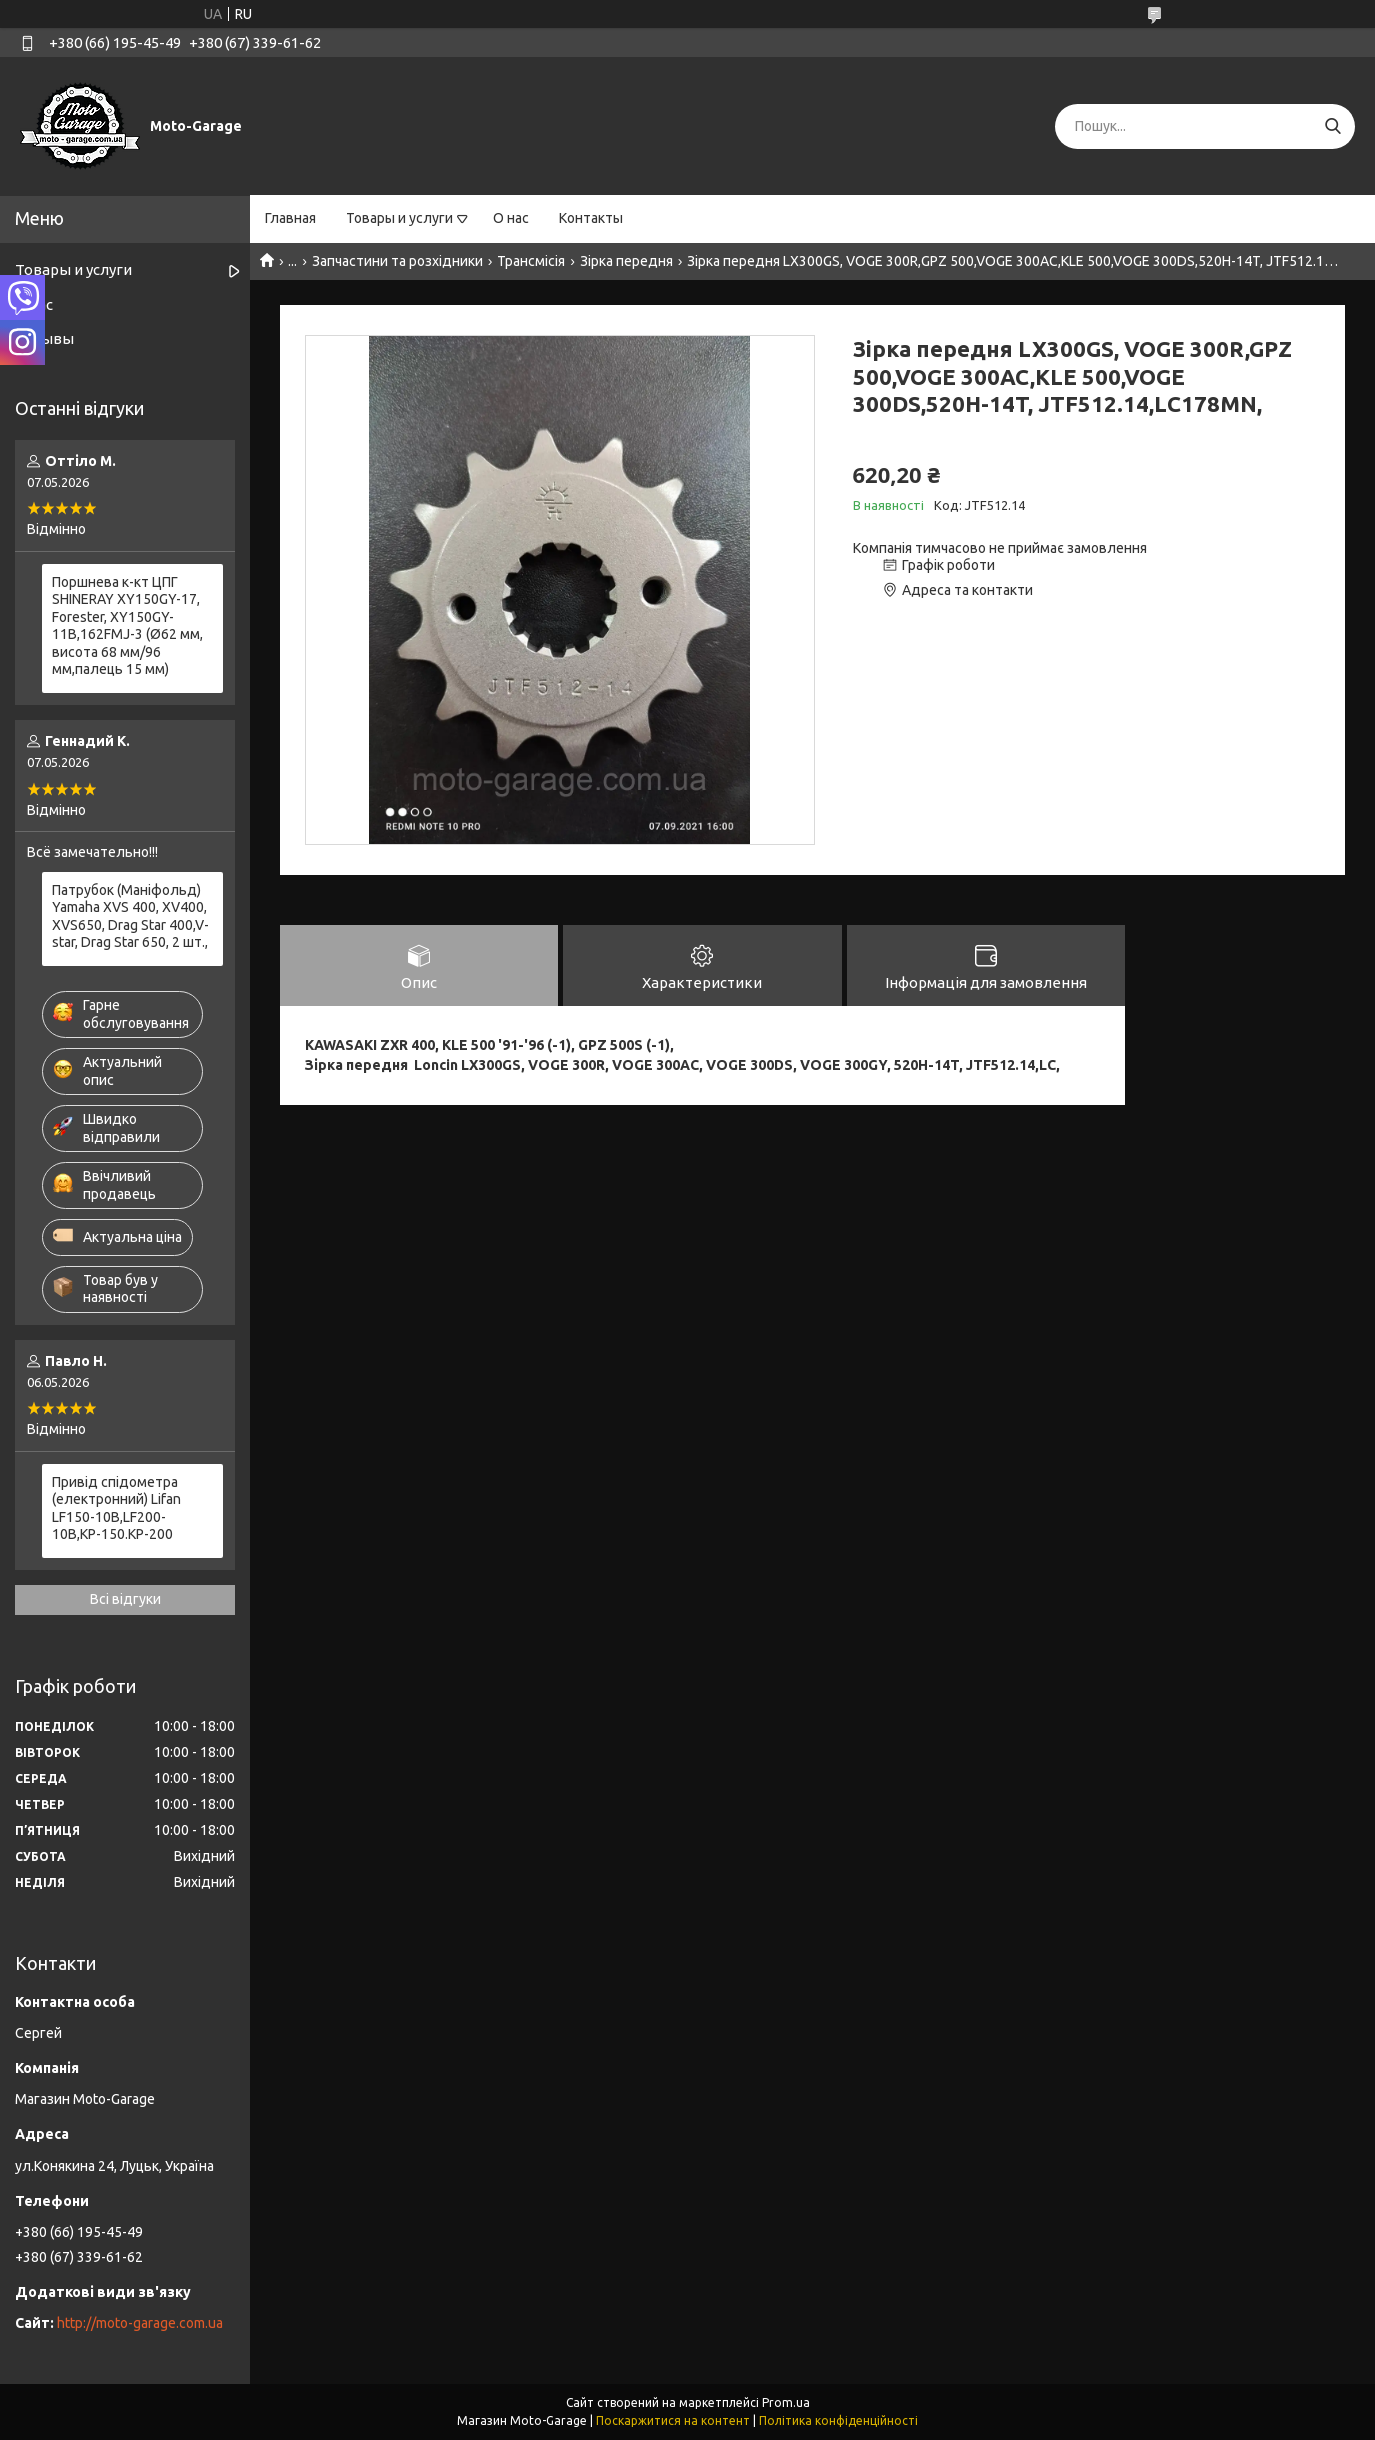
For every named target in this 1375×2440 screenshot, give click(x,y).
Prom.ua (786, 2402)
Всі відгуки (125, 1599)
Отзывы (44, 338)
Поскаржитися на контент (673, 2420)
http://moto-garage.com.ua (140, 2323)
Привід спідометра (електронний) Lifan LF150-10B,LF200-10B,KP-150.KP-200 (116, 1508)
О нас (511, 218)
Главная (290, 218)
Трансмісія (531, 261)
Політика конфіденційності (838, 2420)
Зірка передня (626, 261)
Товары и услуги (399, 218)
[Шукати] (1332, 126)
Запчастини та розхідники (397, 261)
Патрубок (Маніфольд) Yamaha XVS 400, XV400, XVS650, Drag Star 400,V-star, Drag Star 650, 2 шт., (130, 916)
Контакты (591, 218)
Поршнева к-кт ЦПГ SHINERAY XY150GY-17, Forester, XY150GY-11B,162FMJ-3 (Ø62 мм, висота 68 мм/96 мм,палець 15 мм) (127, 626)
